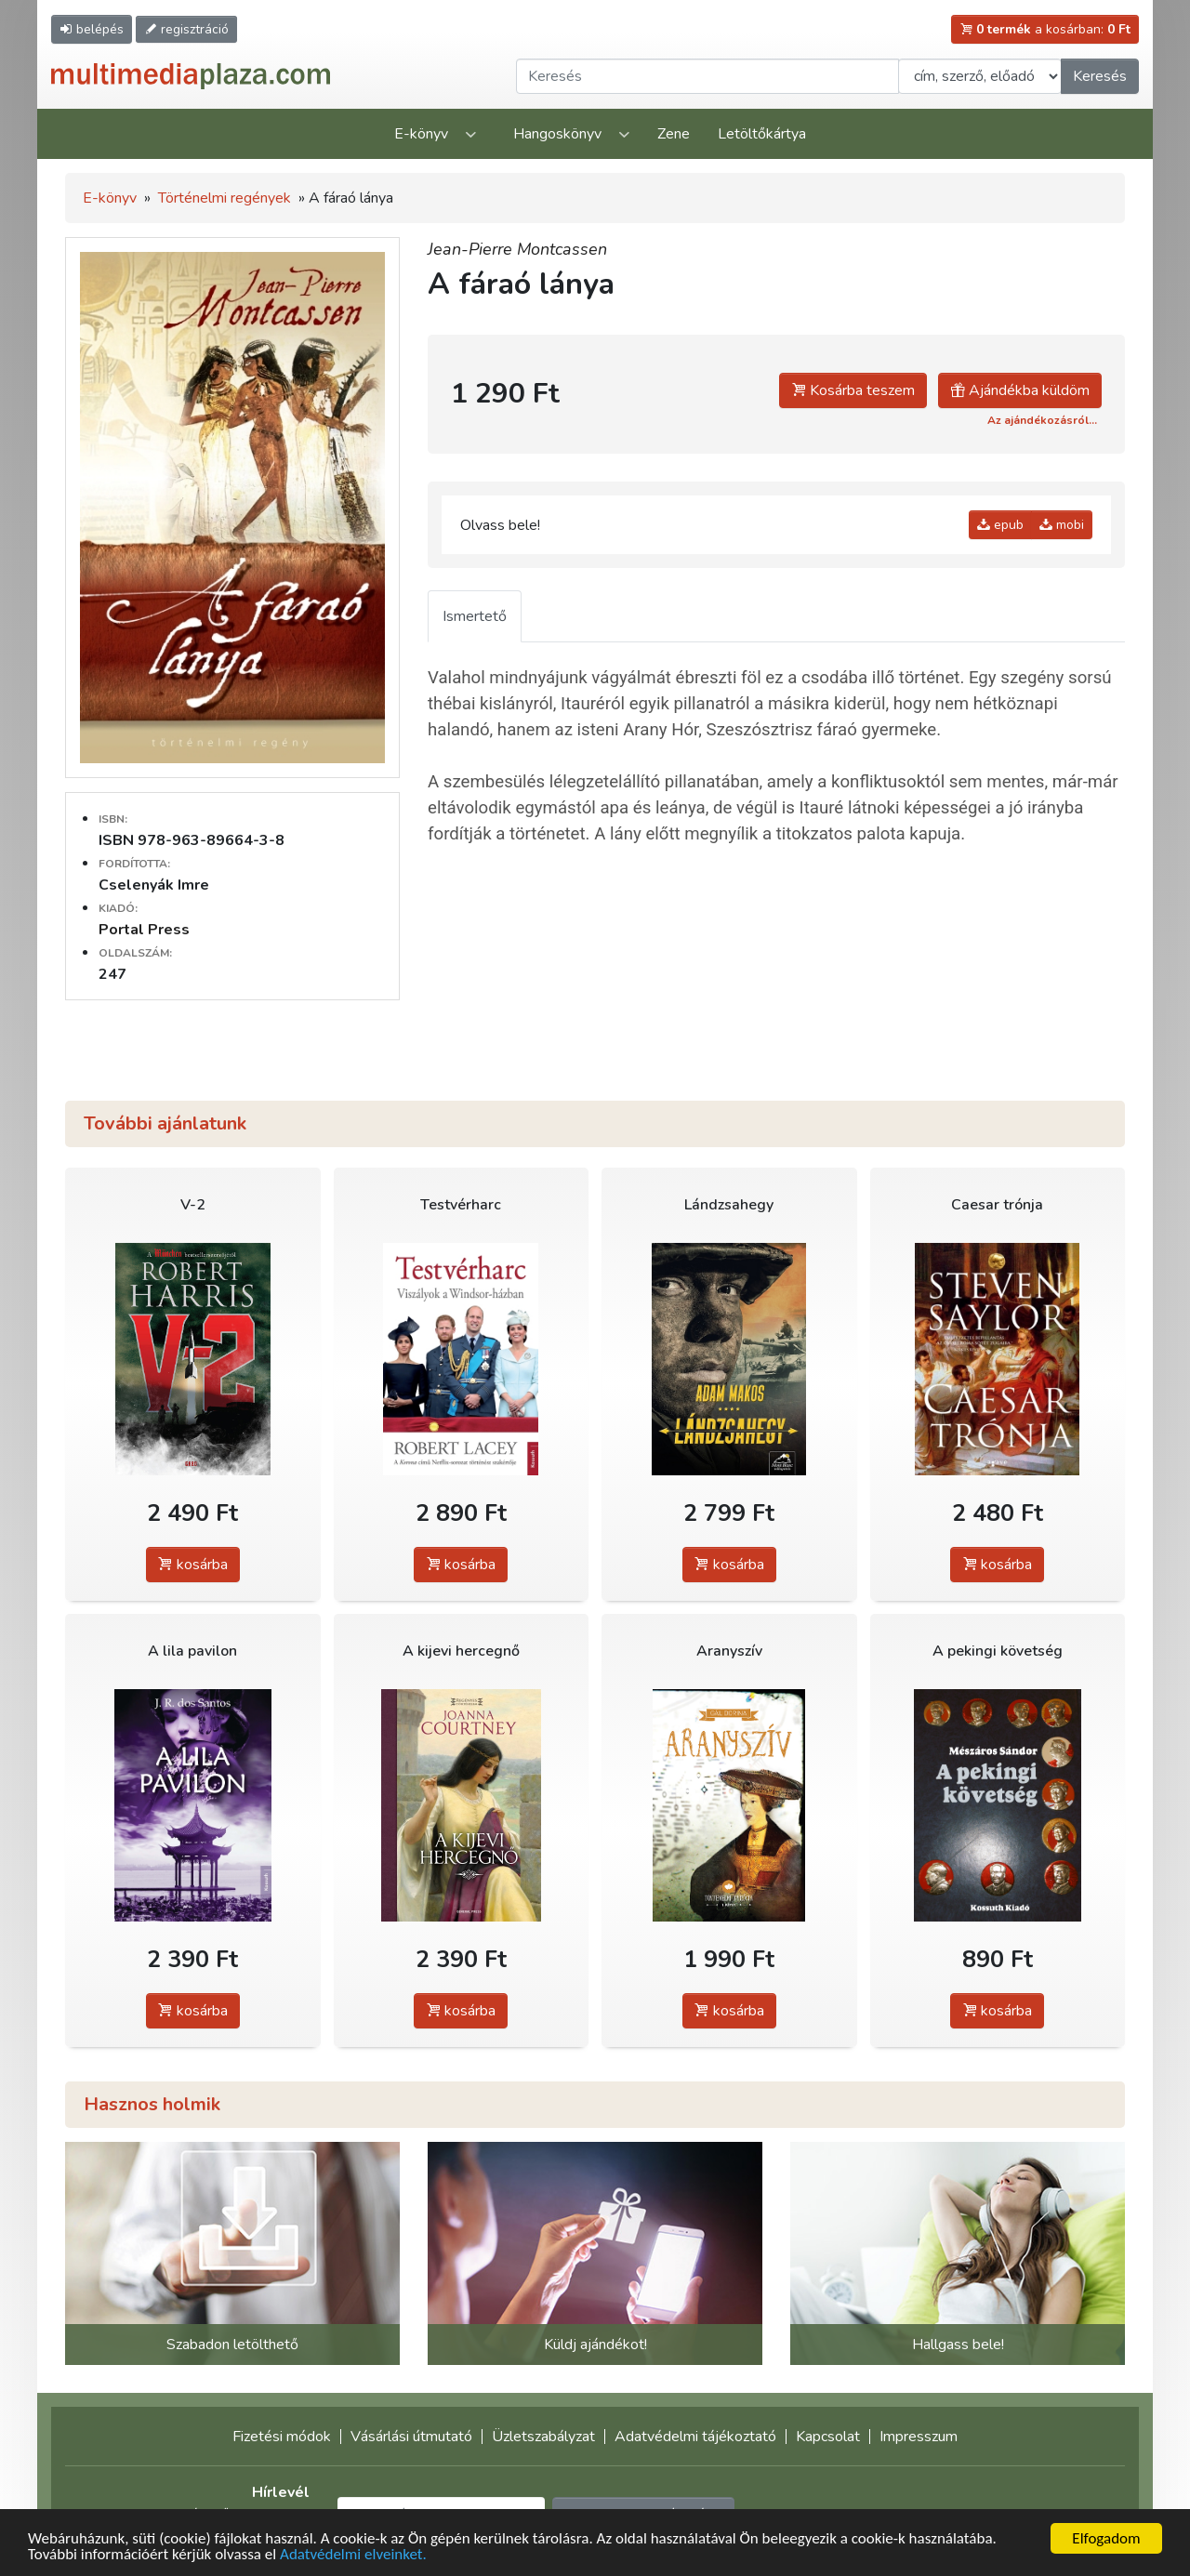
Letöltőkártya (762, 134)
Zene (673, 134)
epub (1000, 525)
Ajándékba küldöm (1020, 390)
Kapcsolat (828, 2436)
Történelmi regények (224, 198)
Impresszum (918, 2436)
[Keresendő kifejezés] (707, 76)
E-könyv (421, 134)
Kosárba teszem (853, 390)
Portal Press (144, 929)
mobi (1061, 525)
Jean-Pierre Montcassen (517, 249)
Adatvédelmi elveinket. (353, 2555)
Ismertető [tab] (475, 616)
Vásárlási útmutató (411, 2436)
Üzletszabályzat (543, 2436)
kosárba (193, 1564)
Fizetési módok (281, 2436)
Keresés (1100, 76)
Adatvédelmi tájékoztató (695, 2436)
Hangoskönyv (557, 134)
